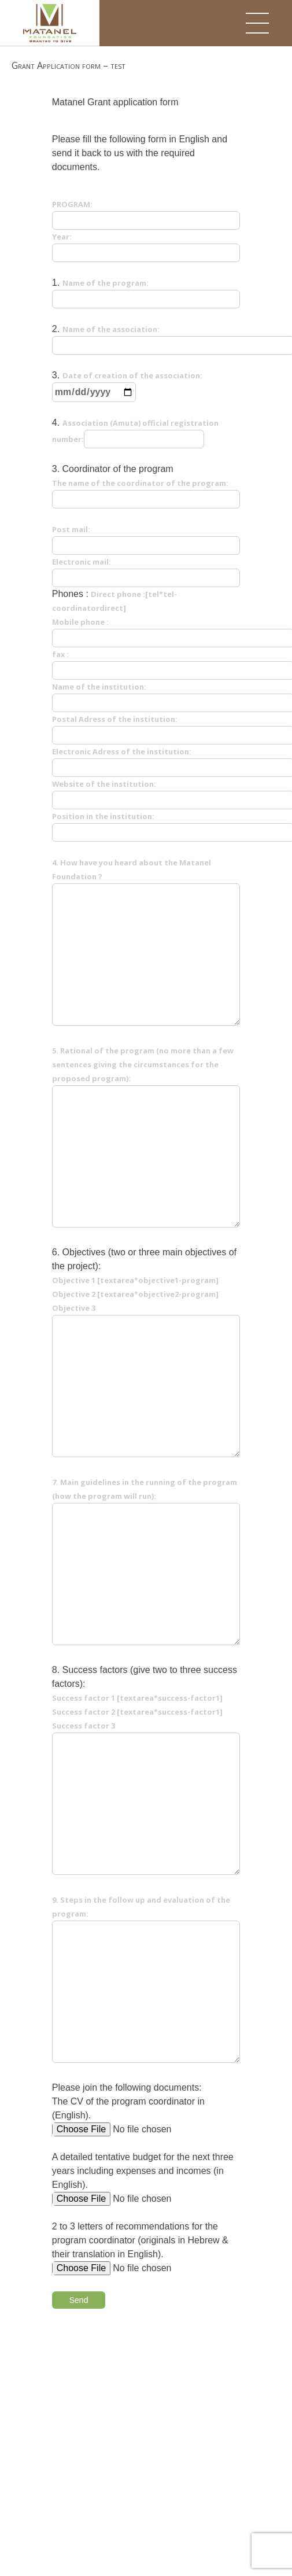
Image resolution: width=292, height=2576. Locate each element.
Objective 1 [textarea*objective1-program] (135, 1280)
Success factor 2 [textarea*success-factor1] (137, 1712)
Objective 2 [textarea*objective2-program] (135, 1294)
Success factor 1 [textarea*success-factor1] (137, 1698)
